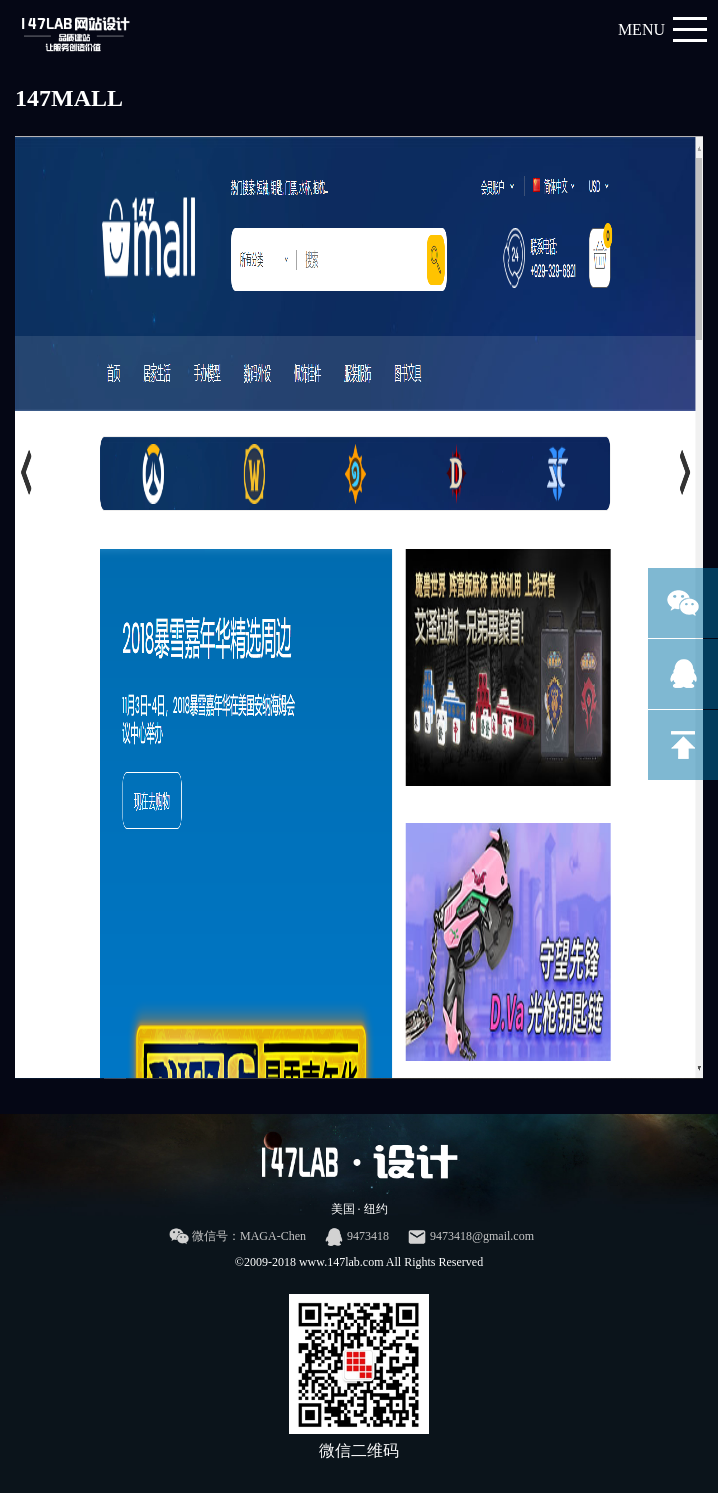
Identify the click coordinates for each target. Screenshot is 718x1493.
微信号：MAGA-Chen (237, 1237)
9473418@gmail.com (470, 1237)
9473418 (356, 1237)
